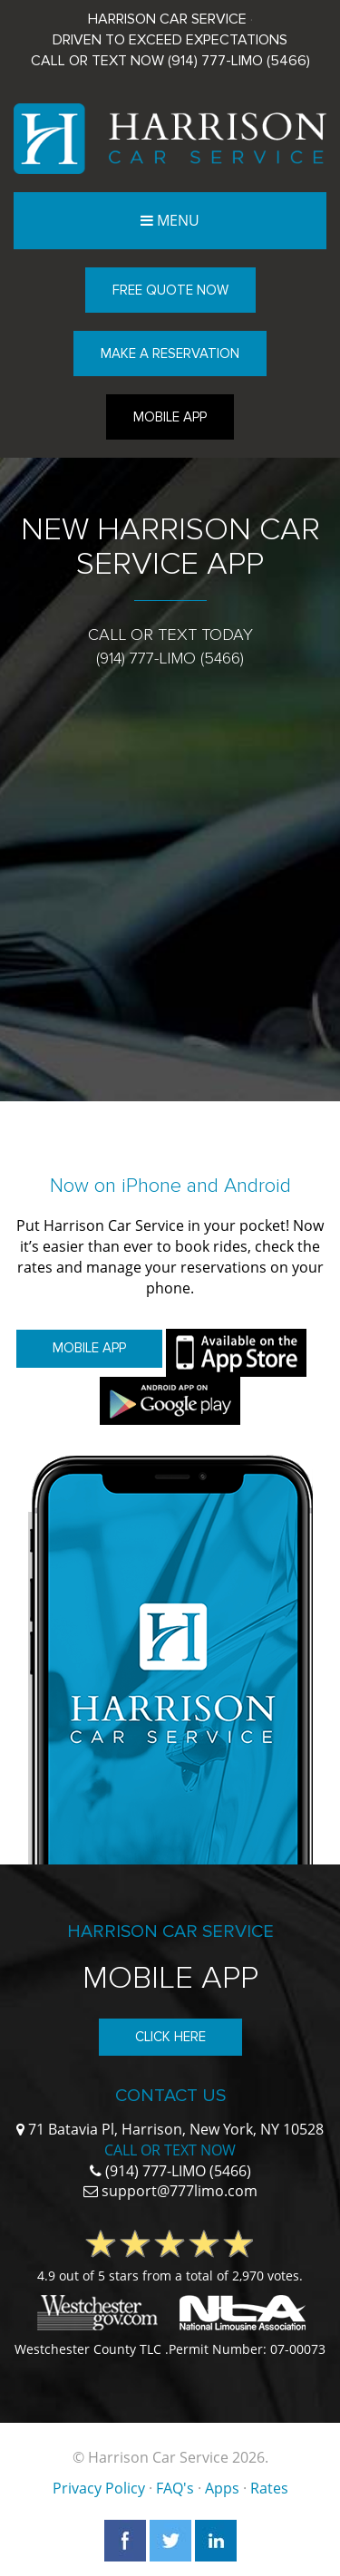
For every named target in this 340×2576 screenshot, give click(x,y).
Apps (222, 2488)
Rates (269, 2488)
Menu (178, 220)
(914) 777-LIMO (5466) (239, 61)
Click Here (170, 2037)
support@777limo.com (179, 2191)
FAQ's (175, 2488)
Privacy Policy (99, 2488)
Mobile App (170, 417)
